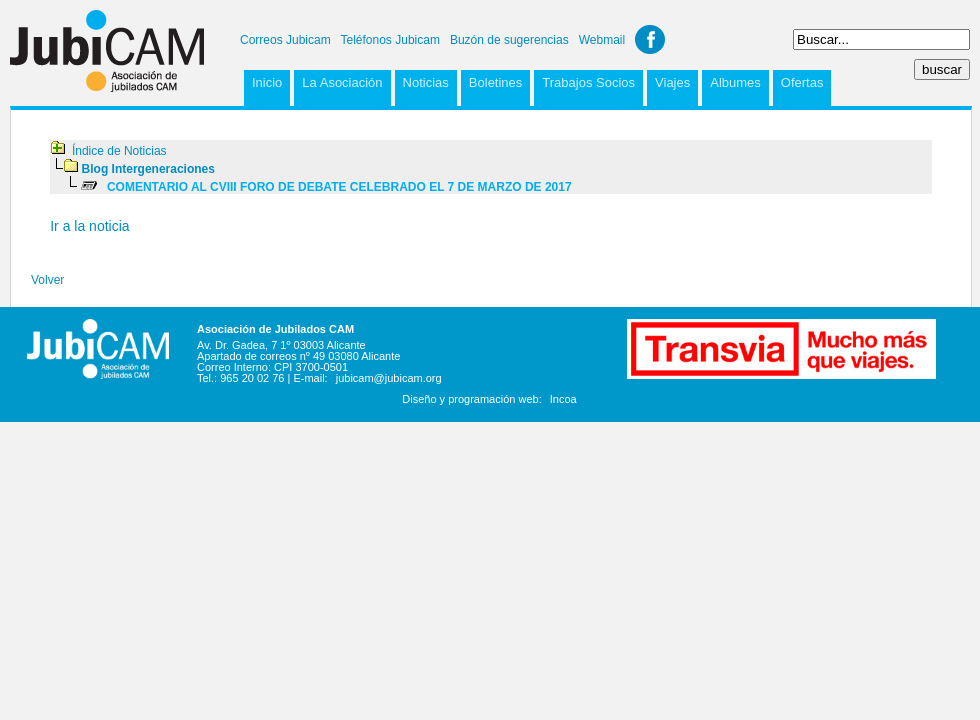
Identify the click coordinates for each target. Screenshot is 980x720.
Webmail (602, 40)
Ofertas (802, 82)
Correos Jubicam (285, 40)
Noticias (426, 82)
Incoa (563, 399)
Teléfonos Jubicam (390, 40)
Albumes (735, 82)
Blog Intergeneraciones (148, 169)
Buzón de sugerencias (509, 40)
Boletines (495, 82)
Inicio (267, 82)
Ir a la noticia (89, 226)
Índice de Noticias (119, 151)
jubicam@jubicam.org (389, 378)
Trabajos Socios (588, 82)
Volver (47, 280)
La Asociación (342, 82)
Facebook (650, 39)
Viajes (672, 82)
